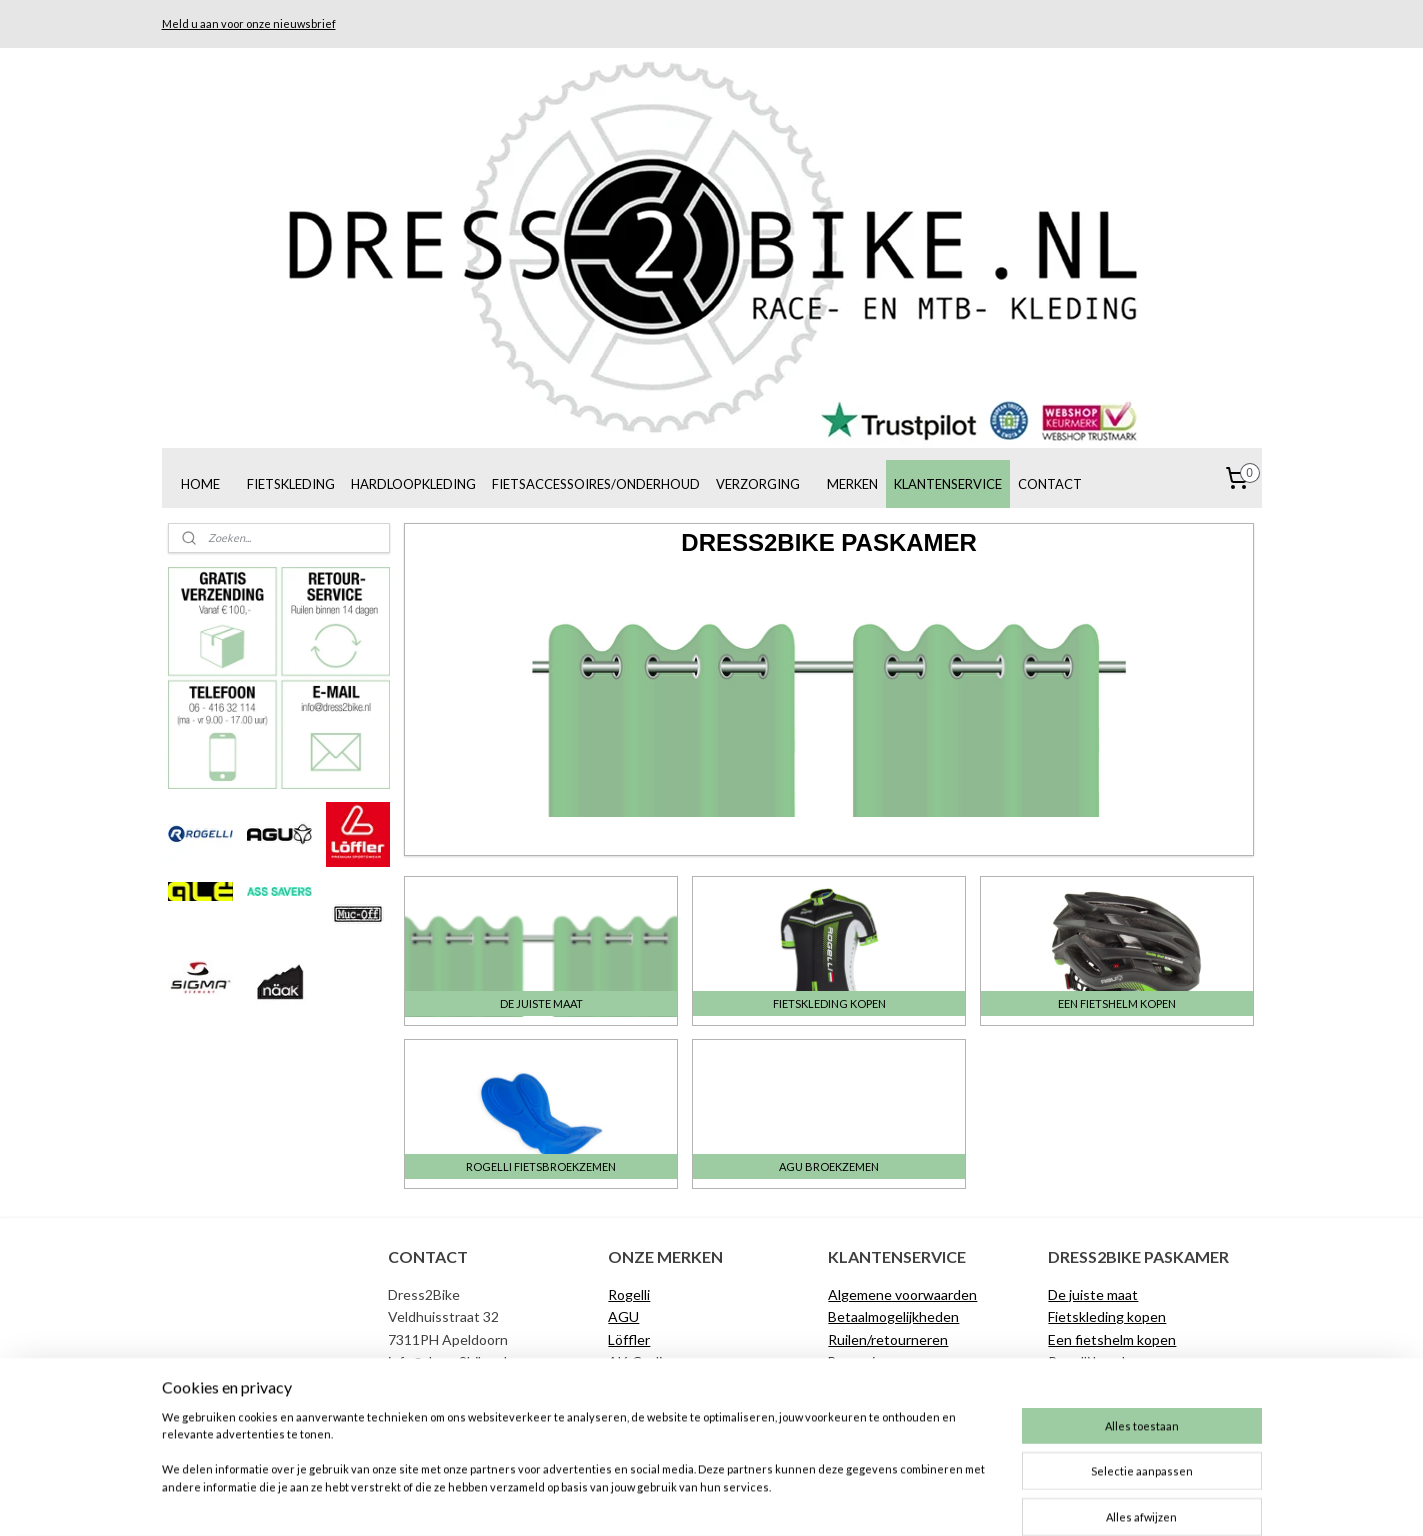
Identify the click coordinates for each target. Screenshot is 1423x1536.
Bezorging (859, 1361)
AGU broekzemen (1105, 1383)
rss (673, 1499)
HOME (200, 484)
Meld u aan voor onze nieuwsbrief (249, 23)
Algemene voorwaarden (902, 1294)
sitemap (637, 1499)
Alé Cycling (643, 1361)
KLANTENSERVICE (948, 484)
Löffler (629, 1339)
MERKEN (852, 484)
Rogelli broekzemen (1109, 1361)
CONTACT (1050, 484)
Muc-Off (635, 1383)
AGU (623, 1316)
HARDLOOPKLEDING (413, 484)
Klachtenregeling (882, 1383)
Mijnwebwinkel (905, 1499)
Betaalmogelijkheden (893, 1316)
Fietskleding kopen (1107, 1316)
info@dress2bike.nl (447, 1361)
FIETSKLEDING (291, 484)
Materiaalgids (1090, 1406)
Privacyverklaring (881, 1428)
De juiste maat (873, 1406)
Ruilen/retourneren (888, 1339)
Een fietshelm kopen (1112, 1339)
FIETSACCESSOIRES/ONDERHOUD (596, 484)
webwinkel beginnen (742, 1499)
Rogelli (629, 1294)
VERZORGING (758, 484)
